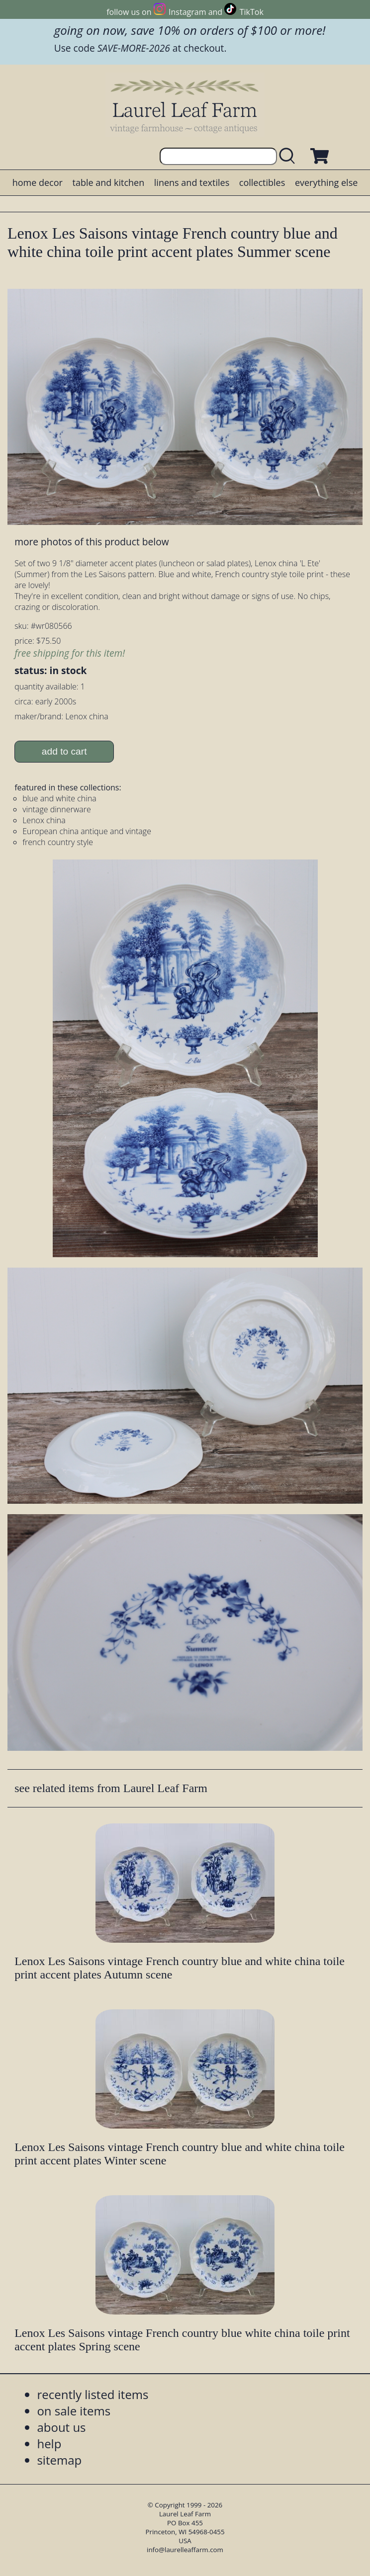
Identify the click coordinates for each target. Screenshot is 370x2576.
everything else (326, 182)
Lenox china (44, 820)
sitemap (59, 2460)
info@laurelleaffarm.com (185, 2549)
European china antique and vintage (86, 831)
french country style (57, 842)
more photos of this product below (91, 541)
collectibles (262, 182)
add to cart (64, 751)
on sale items (73, 2411)
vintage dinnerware (56, 809)
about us (61, 2427)
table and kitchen (109, 182)
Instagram (187, 11)
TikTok (252, 11)
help (49, 2443)
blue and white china (59, 798)
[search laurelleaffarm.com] (289, 156)
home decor (37, 182)
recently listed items (92, 2394)
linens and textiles (191, 182)
